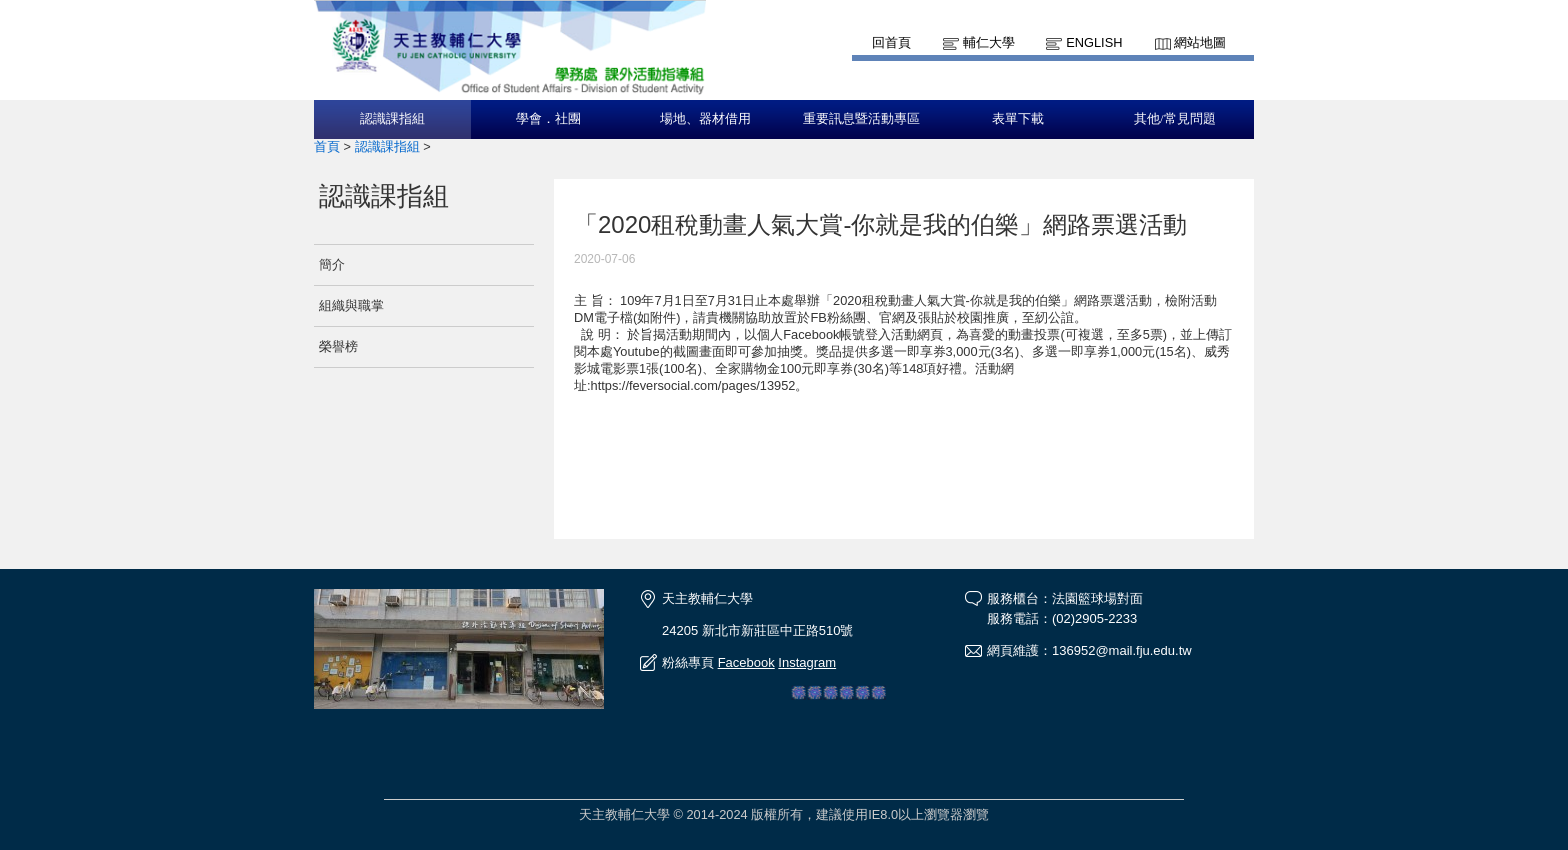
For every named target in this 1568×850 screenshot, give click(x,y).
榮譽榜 (338, 346)
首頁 (327, 146)
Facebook (746, 662)
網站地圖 (1200, 42)
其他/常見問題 (1175, 119)
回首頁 (891, 42)
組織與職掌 (351, 305)
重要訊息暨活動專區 (861, 119)
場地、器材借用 (705, 119)
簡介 (332, 264)
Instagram (807, 662)
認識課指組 (392, 119)
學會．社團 (548, 119)
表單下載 (1018, 119)
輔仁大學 (989, 42)
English (1094, 42)
